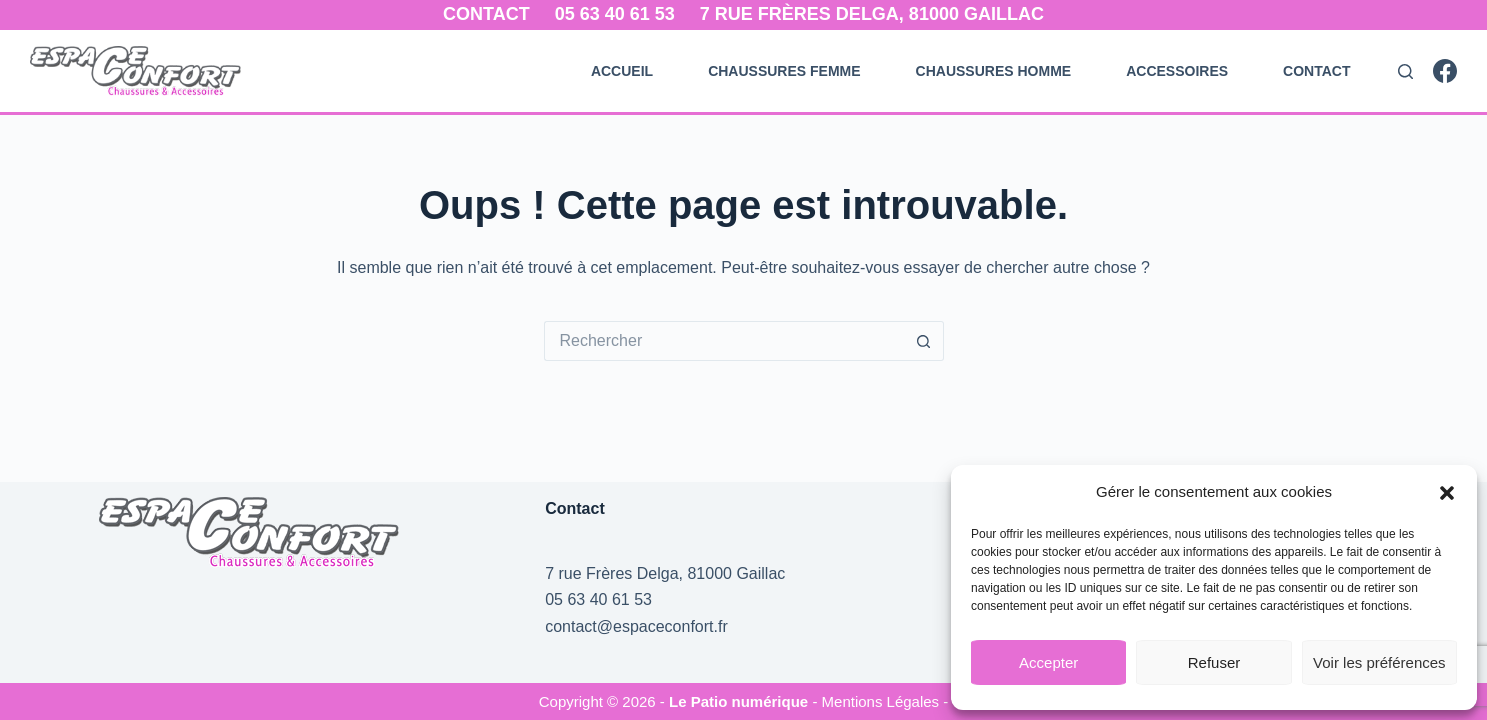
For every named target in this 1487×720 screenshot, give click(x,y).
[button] (1447, 493)
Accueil (622, 71)
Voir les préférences (1379, 662)
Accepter (1048, 662)
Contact (486, 14)
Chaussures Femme (784, 71)
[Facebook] (1445, 71)
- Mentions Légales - (880, 701)
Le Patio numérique (740, 701)
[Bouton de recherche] (924, 341)
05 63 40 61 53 (615, 14)
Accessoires (1177, 71)
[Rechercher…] (724, 341)
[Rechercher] (1405, 71)
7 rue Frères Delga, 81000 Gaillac (872, 14)
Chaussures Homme (994, 71)
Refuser (1214, 662)
